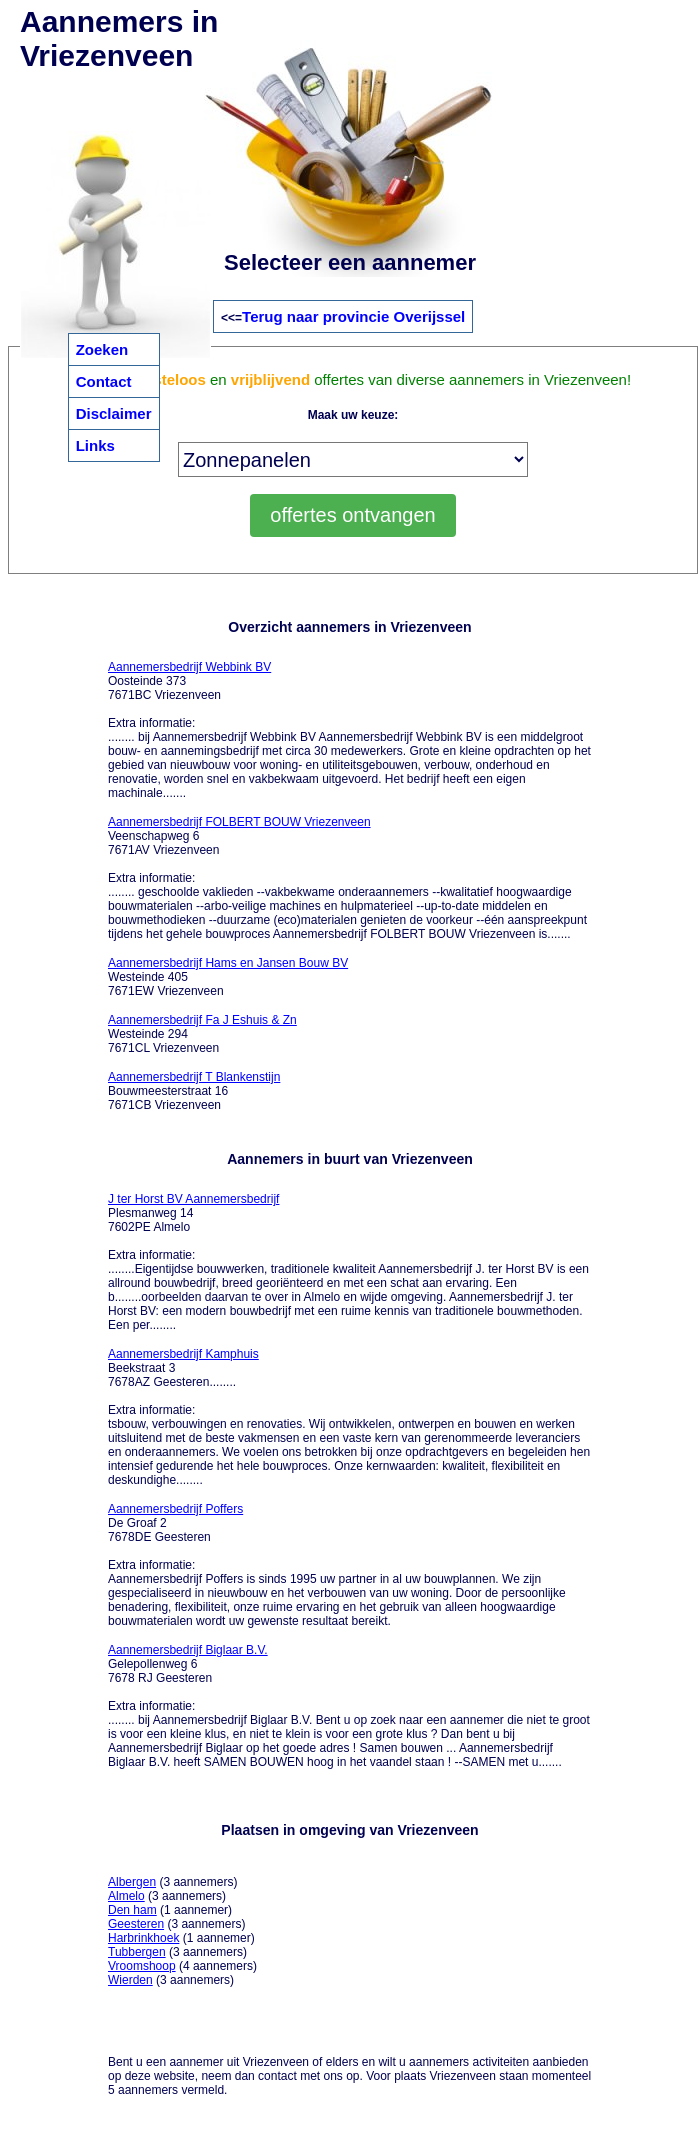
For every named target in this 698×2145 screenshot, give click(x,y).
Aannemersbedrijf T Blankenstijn (194, 1077)
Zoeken (102, 349)
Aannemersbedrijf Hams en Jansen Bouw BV (228, 963)
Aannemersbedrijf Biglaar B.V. (188, 1650)
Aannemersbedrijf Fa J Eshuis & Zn (202, 1020)
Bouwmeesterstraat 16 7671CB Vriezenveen (194, 1091)
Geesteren (136, 1924)
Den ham (132, 1910)
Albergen (132, 1882)
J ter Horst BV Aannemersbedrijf (193, 1199)
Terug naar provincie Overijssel (353, 316)
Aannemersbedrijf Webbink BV (189, 667)
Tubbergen (137, 1952)
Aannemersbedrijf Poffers (175, 1509)
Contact (104, 381)
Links (95, 445)
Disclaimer (114, 413)
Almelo (126, 1896)
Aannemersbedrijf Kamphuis (183, 1354)
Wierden (130, 1980)
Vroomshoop (142, 1966)
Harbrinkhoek (143, 1938)
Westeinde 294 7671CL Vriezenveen (202, 1034)
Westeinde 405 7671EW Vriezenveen (228, 977)
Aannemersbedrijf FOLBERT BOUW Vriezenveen (239, 822)
